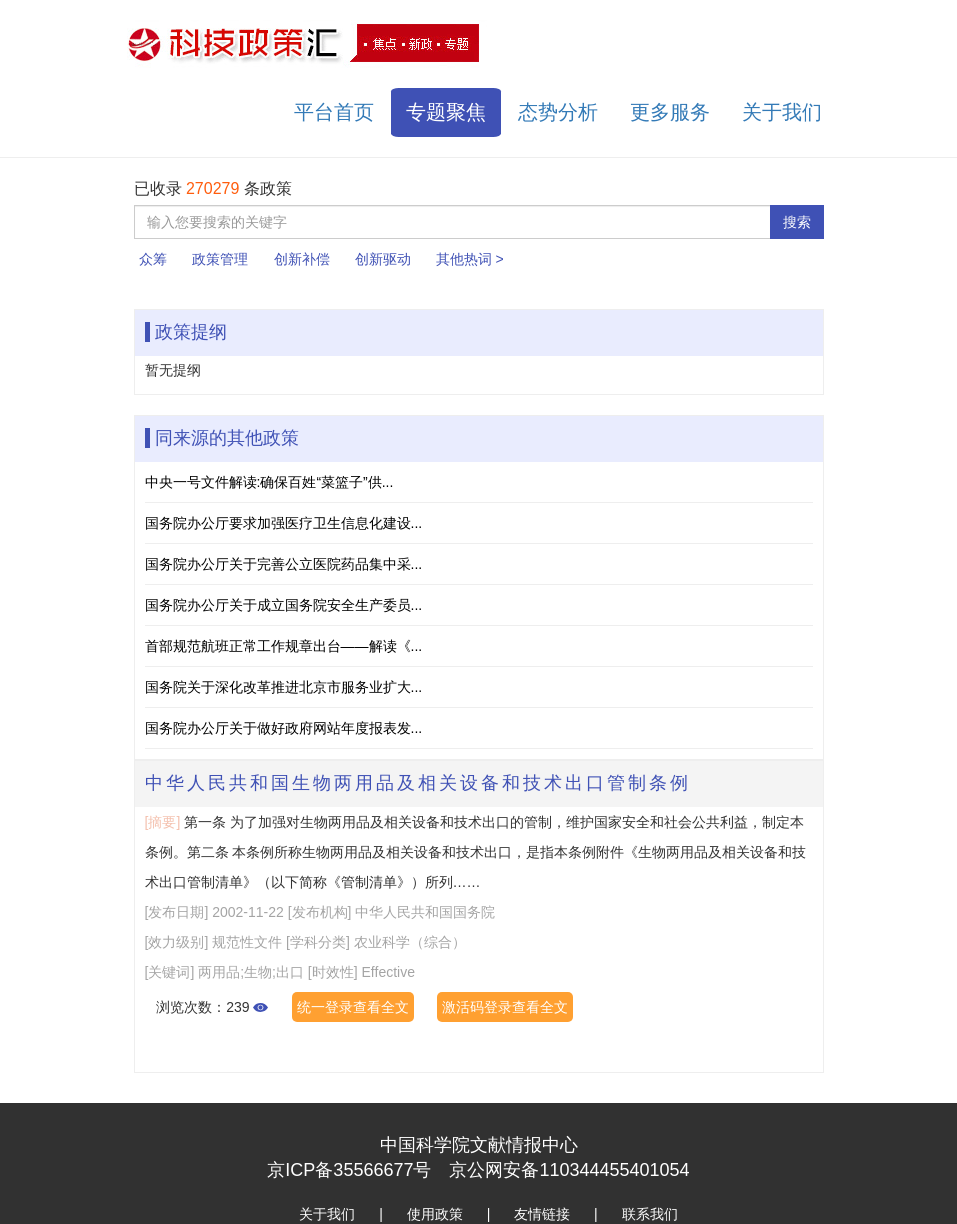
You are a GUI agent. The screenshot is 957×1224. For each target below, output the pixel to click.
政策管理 (220, 259)
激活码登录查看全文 (505, 1007)
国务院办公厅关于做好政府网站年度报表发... (284, 728)
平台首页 (334, 112)
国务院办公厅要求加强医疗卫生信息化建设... (284, 523)
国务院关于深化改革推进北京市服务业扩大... (284, 687)
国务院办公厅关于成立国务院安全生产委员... (284, 605)
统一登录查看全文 (353, 1007)
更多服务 (670, 112)
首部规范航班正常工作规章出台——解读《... (284, 646)
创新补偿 (302, 259)
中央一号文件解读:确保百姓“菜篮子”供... (269, 482)
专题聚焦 (446, 112)
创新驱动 (383, 259)
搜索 (797, 222)
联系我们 (650, 1214)
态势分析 (558, 112)
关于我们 (782, 112)
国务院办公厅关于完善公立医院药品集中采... (284, 564)
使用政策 (435, 1214)
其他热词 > (470, 259)
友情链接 (542, 1214)
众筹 (153, 259)
